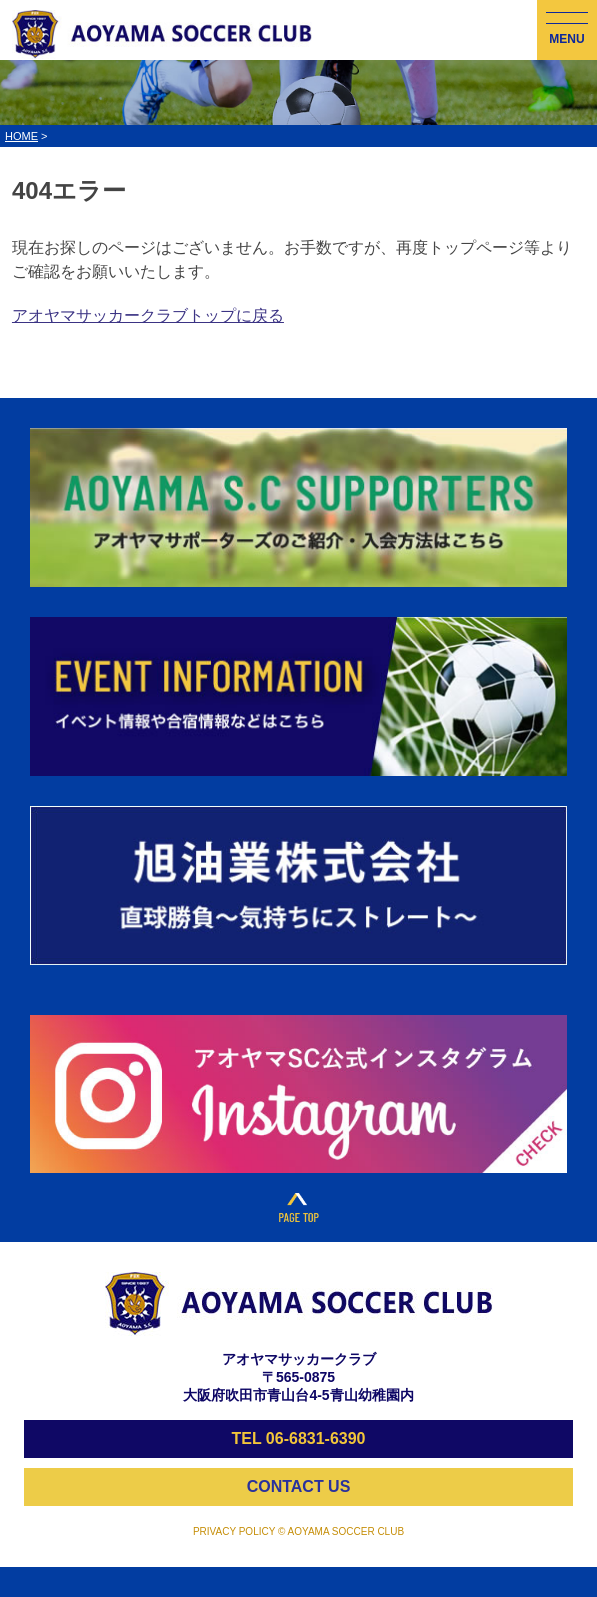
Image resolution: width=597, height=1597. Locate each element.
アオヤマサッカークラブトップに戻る (148, 315)
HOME (21, 136)
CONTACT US (299, 1486)
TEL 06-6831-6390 (298, 1438)
